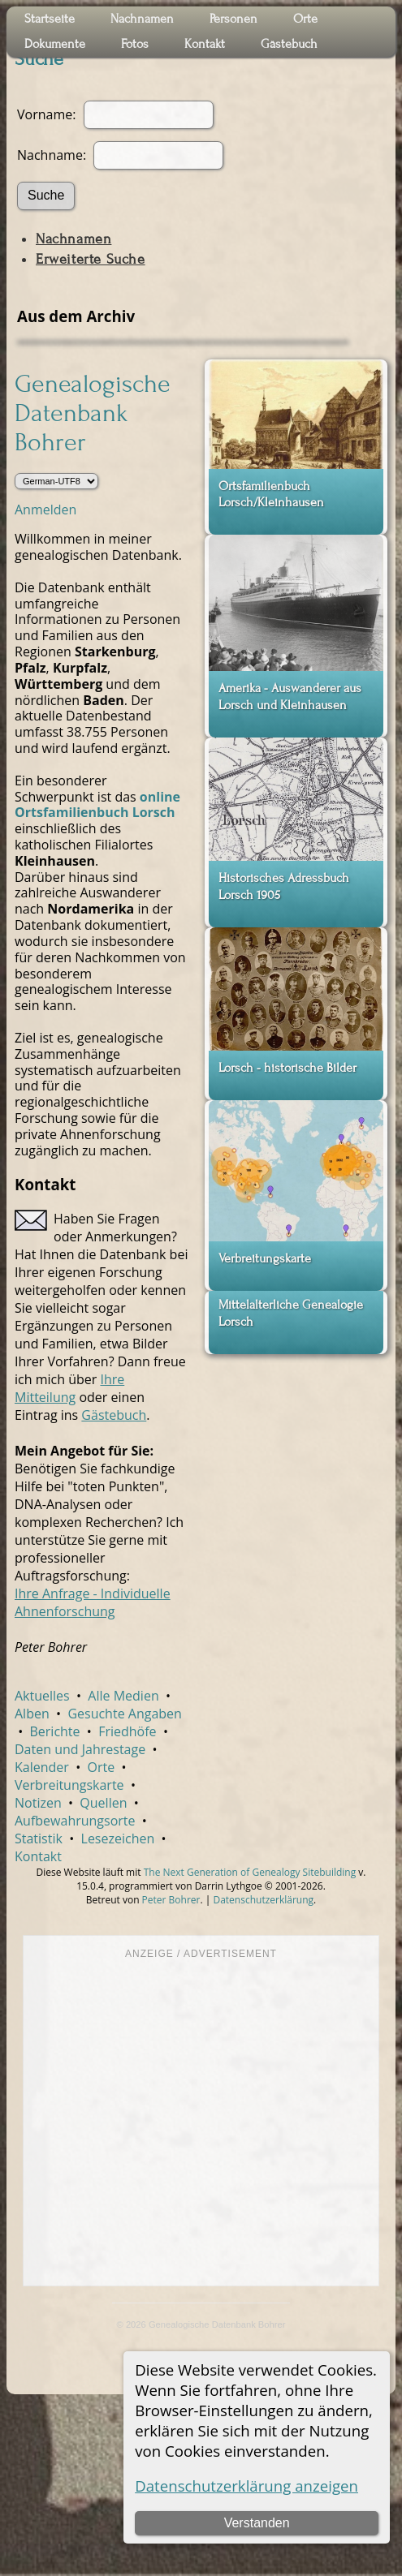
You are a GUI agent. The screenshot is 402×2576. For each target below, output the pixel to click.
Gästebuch (113, 1415)
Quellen (103, 1803)
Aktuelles (42, 1696)
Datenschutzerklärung (263, 1900)
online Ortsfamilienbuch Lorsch (97, 805)
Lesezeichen (118, 1838)
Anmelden (45, 509)
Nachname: (53, 155)
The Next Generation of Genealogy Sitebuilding (250, 1872)
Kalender (42, 1767)
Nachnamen (73, 238)
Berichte (54, 1731)
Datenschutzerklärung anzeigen (246, 2485)
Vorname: (46, 114)
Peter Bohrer (171, 1900)
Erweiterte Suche (90, 259)
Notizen (38, 1803)
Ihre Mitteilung (69, 1388)
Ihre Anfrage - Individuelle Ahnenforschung (93, 1602)
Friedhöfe (127, 1731)
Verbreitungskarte (69, 1785)
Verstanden (257, 2523)
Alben (32, 1713)
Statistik (39, 1838)
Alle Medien (123, 1696)
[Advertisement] (152, 2121)
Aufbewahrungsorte (75, 1821)
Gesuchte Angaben (124, 1713)
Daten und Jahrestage (80, 1749)
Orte (101, 1767)
